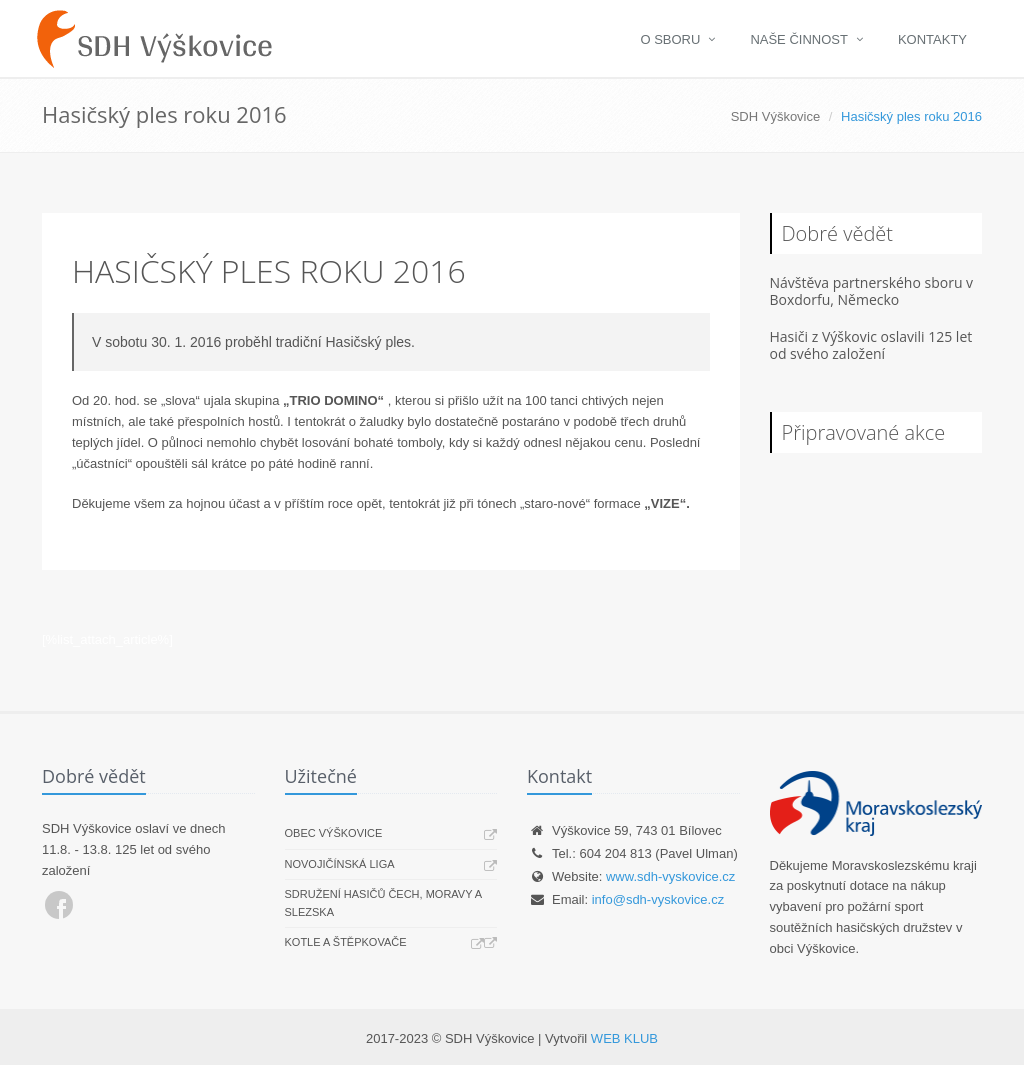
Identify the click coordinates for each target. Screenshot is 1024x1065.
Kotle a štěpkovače (346, 942)
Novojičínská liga (340, 864)
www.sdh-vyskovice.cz (670, 876)
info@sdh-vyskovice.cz (658, 899)
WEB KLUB (624, 1038)
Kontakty (932, 39)
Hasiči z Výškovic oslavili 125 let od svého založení (871, 345)
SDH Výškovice (776, 116)
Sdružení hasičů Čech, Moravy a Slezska (383, 903)
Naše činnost (799, 39)
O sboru (670, 39)
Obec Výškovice (334, 833)
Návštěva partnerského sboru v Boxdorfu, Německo (872, 291)
